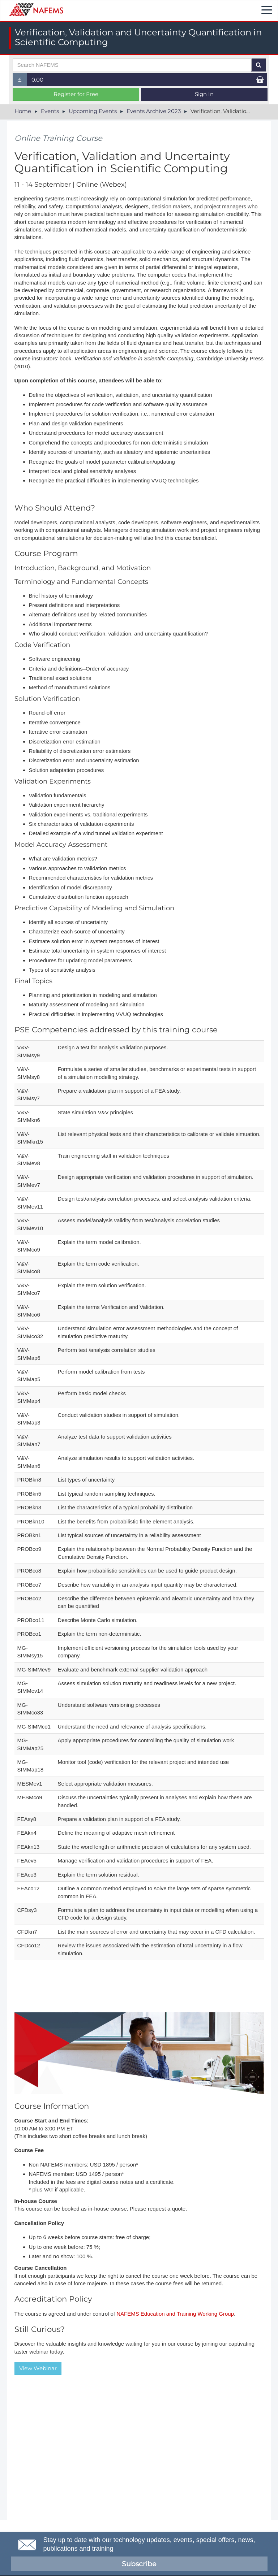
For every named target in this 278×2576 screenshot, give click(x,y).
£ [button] (22, 81)
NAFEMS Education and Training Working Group (175, 2314)
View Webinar (38, 2368)
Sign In (204, 94)
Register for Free (76, 94)
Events (50, 111)
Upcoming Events (93, 111)
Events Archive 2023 (154, 111)
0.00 (37, 79)
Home (22, 111)
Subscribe (139, 2564)
